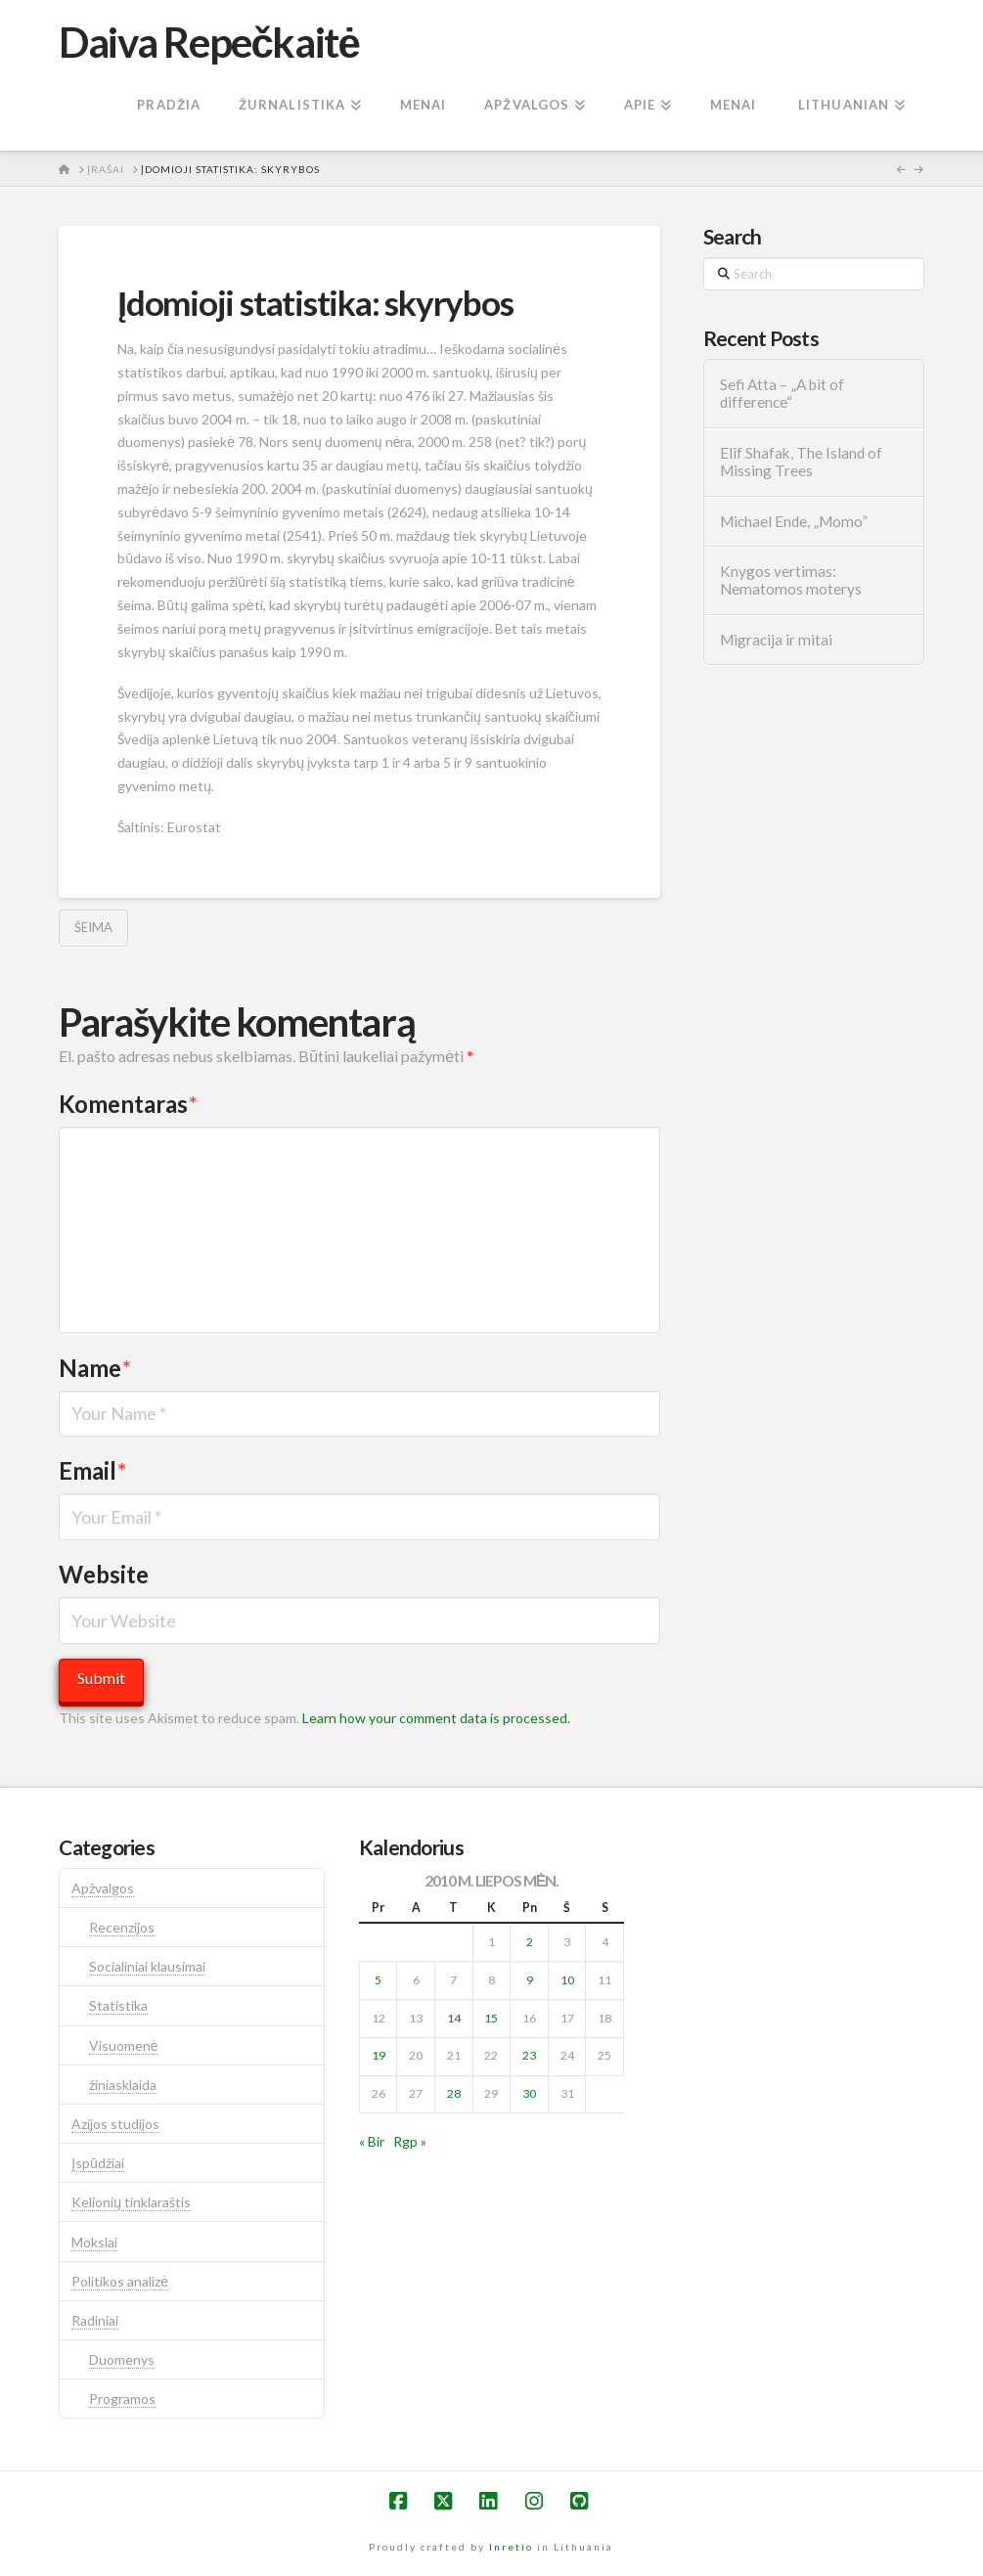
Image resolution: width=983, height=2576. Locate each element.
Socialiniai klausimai (147, 1966)
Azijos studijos (115, 2123)
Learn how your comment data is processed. (436, 1718)
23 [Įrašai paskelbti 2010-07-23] (529, 2055)
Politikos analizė (119, 2281)
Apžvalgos (102, 1888)
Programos (122, 2398)
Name (95, 1368)
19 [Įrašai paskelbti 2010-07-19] (378, 2055)
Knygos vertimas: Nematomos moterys (791, 580)
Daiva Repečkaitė (209, 42)
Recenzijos (122, 1927)
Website (104, 1574)
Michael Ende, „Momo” (794, 521)
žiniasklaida (122, 2084)
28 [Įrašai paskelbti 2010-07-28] (454, 2093)
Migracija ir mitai (776, 639)
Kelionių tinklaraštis (131, 2202)
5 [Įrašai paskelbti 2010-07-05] (378, 1980)
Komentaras (128, 1103)
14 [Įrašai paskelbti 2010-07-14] (454, 2018)
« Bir (371, 2141)
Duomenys (122, 2359)
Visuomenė (123, 2045)
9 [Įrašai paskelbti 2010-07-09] (529, 1980)
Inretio (511, 2547)
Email (92, 1470)
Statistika (118, 2005)
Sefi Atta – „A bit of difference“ (782, 394)
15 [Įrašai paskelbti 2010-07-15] (491, 2018)
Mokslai (94, 2242)
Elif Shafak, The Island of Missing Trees (801, 462)
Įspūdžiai (97, 2162)
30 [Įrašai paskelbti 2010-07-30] (529, 2093)
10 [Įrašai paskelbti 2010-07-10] (567, 1980)
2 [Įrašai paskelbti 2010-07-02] (529, 1941)
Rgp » (409, 2141)
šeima (93, 927)
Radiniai (94, 2320)
